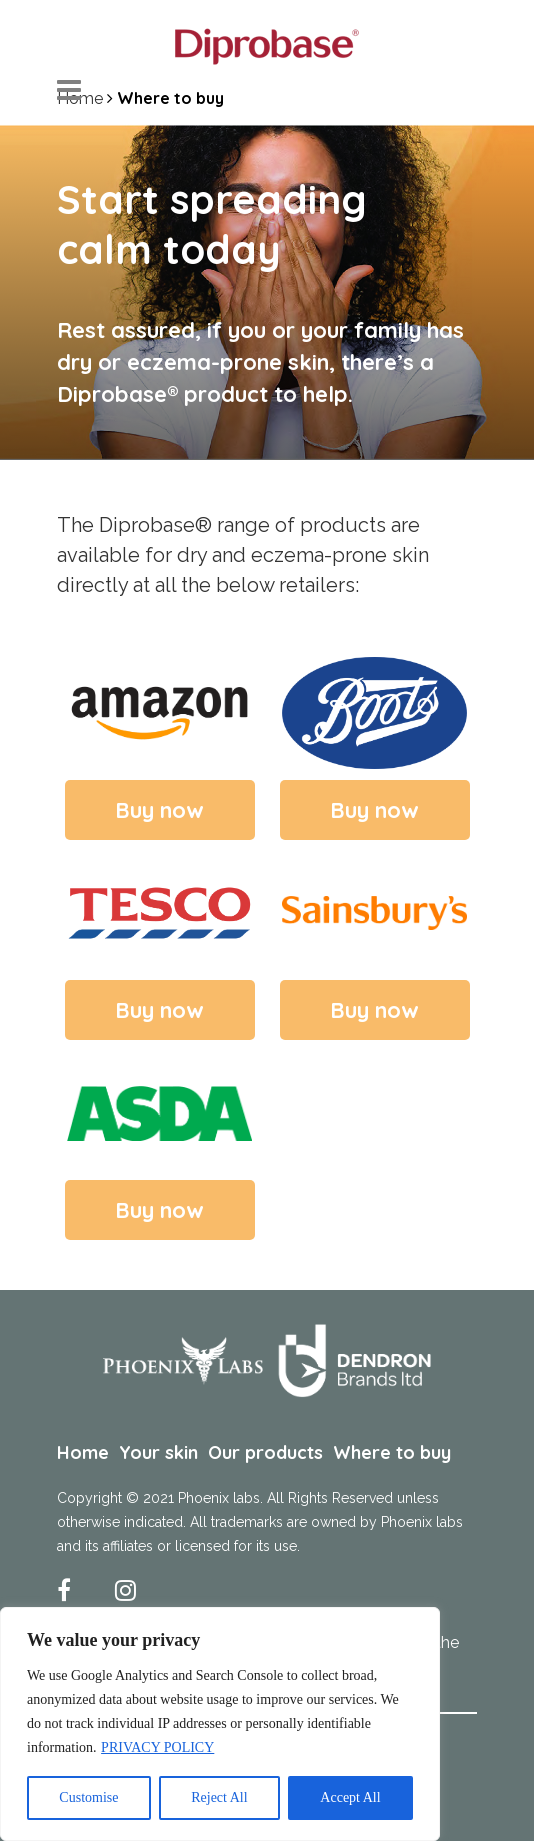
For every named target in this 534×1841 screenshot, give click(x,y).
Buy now (159, 810)
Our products (265, 1452)
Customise (88, 1797)
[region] (220, 1724)
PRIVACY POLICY (157, 1747)
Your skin (158, 1452)
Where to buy (392, 1452)
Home (83, 1452)
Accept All (350, 1797)
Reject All (219, 1797)
